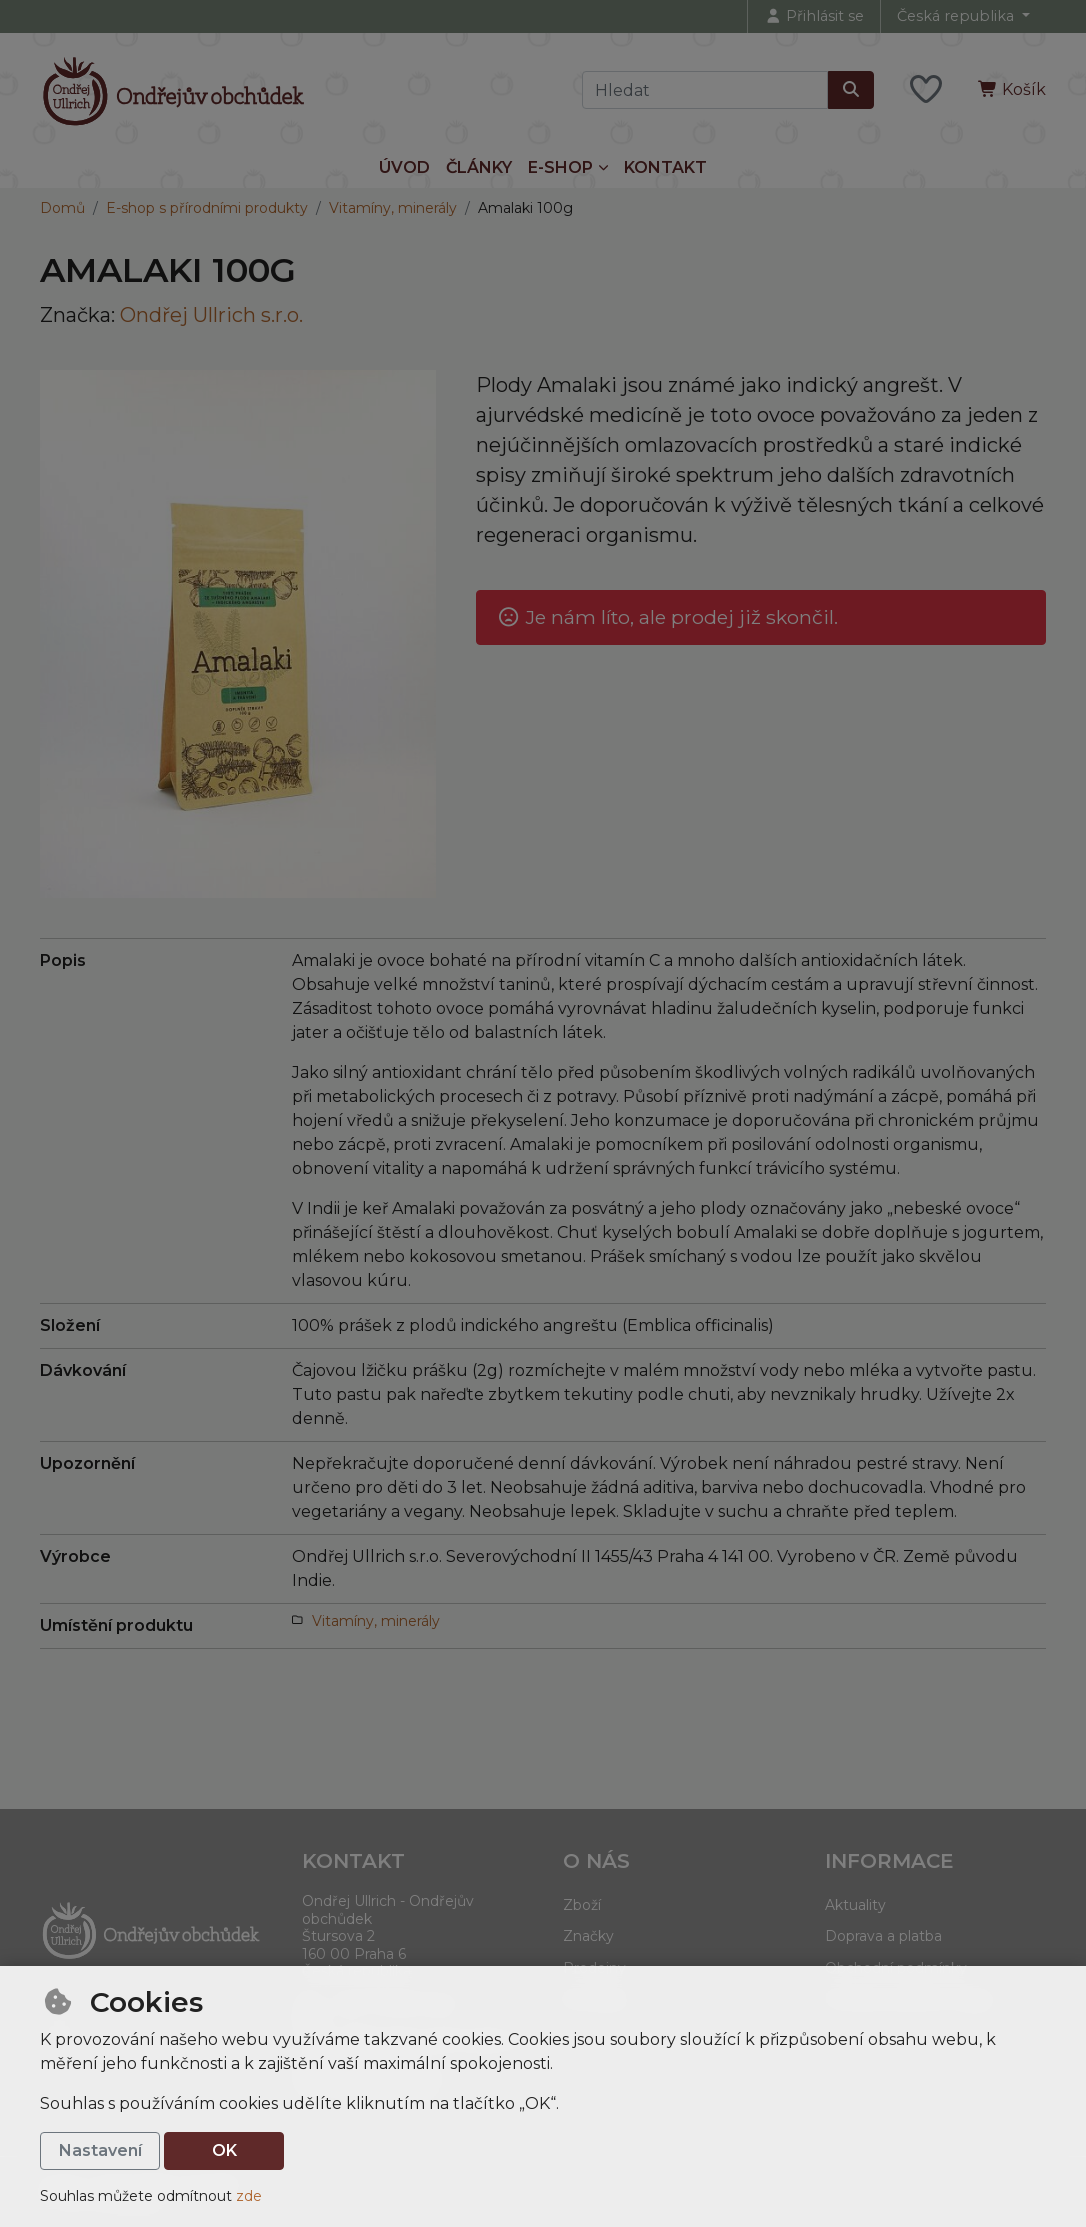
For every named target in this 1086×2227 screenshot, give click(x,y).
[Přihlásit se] (814, 16)
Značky (588, 1936)
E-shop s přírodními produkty (207, 208)
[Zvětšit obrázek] (238, 634)
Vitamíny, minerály (393, 208)
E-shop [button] (560, 167)
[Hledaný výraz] (705, 90)
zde (249, 2196)
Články (479, 167)
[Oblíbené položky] (926, 90)
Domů (62, 208)
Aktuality (855, 1905)
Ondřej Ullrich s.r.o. (211, 315)
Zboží (582, 1905)
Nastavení (100, 2150)
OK (224, 2150)
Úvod (404, 167)
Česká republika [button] (957, 16)
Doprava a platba (883, 1936)
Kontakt (665, 167)
